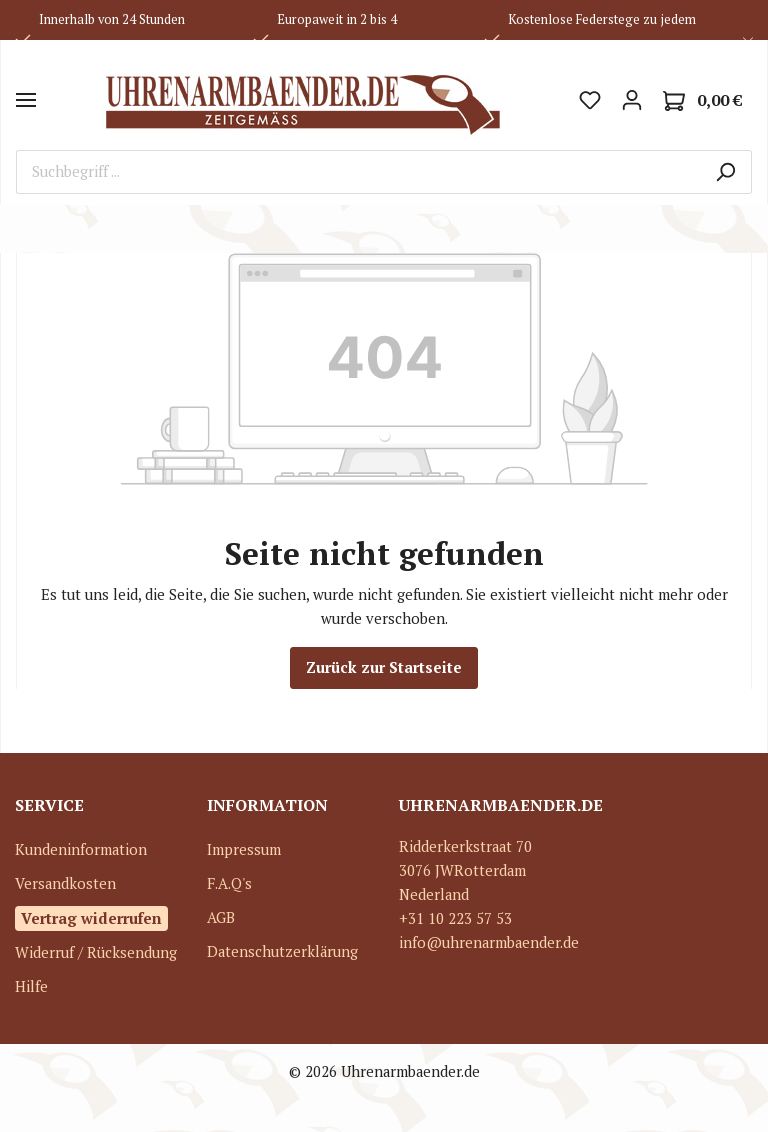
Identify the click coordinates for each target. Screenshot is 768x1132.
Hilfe (31, 986)
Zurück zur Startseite (384, 667)
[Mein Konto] (632, 100)
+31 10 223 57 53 (455, 918)
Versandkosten (65, 883)
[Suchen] (725, 172)
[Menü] (26, 100)
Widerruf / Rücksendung (96, 952)
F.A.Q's (229, 883)
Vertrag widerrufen (91, 918)
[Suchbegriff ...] (358, 172)
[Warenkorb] (702, 100)
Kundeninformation (81, 849)
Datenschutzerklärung (282, 951)
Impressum (244, 849)
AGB (221, 917)
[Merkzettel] (590, 100)
